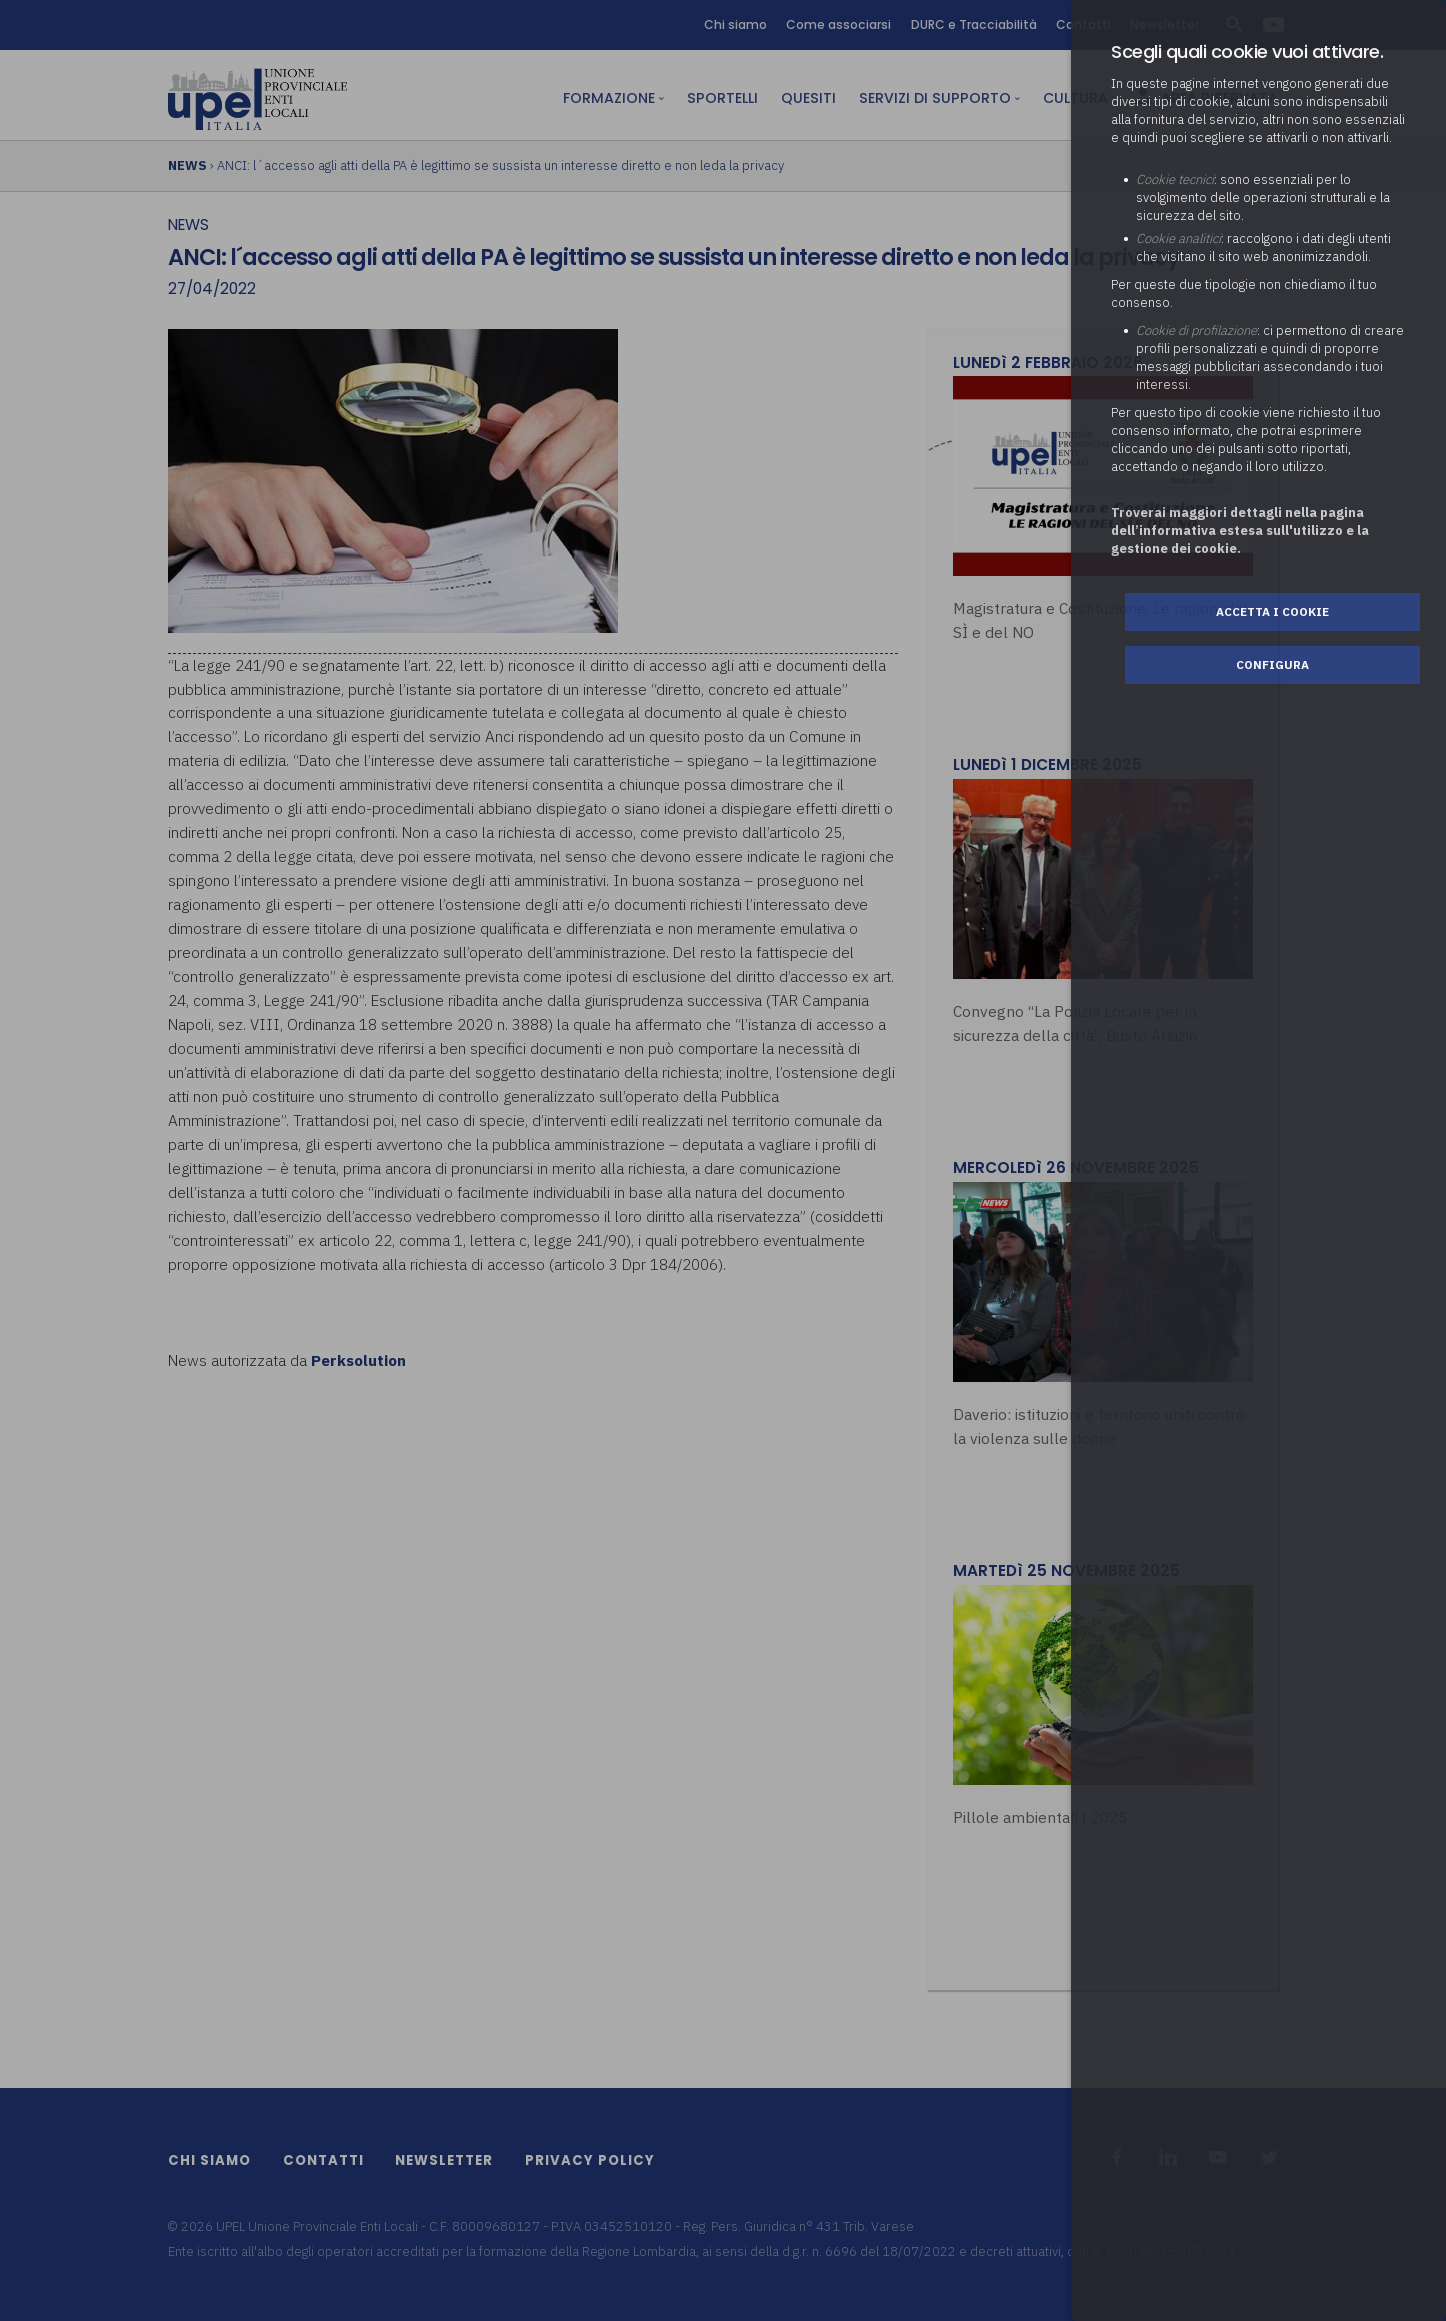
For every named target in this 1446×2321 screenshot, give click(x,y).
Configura (1272, 664)
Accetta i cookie (1272, 611)
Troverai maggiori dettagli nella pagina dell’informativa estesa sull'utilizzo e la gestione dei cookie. (1240, 530)
